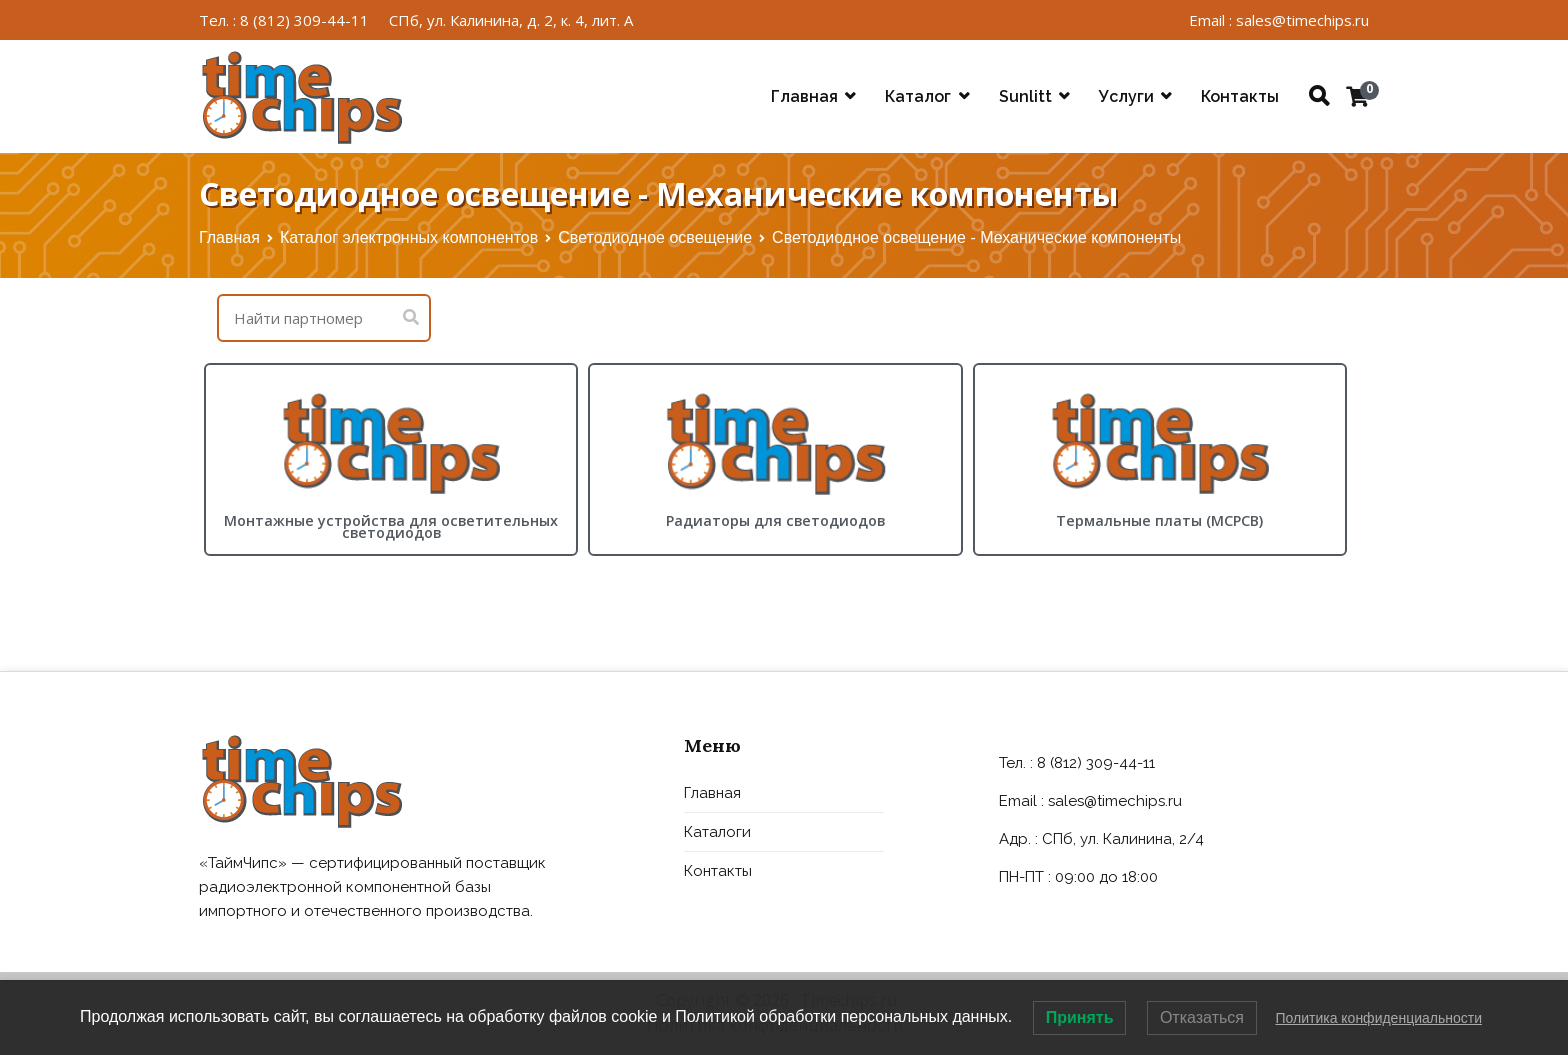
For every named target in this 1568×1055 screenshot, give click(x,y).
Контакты (1240, 96)
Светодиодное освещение (655, 237)
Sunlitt (1025, 96)
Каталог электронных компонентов (409, 237)
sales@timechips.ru (1115, 801)
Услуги (1126, 96)
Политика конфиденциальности (1378, 1018)
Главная (804, 96)
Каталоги (717, 832)
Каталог (918, 96)
